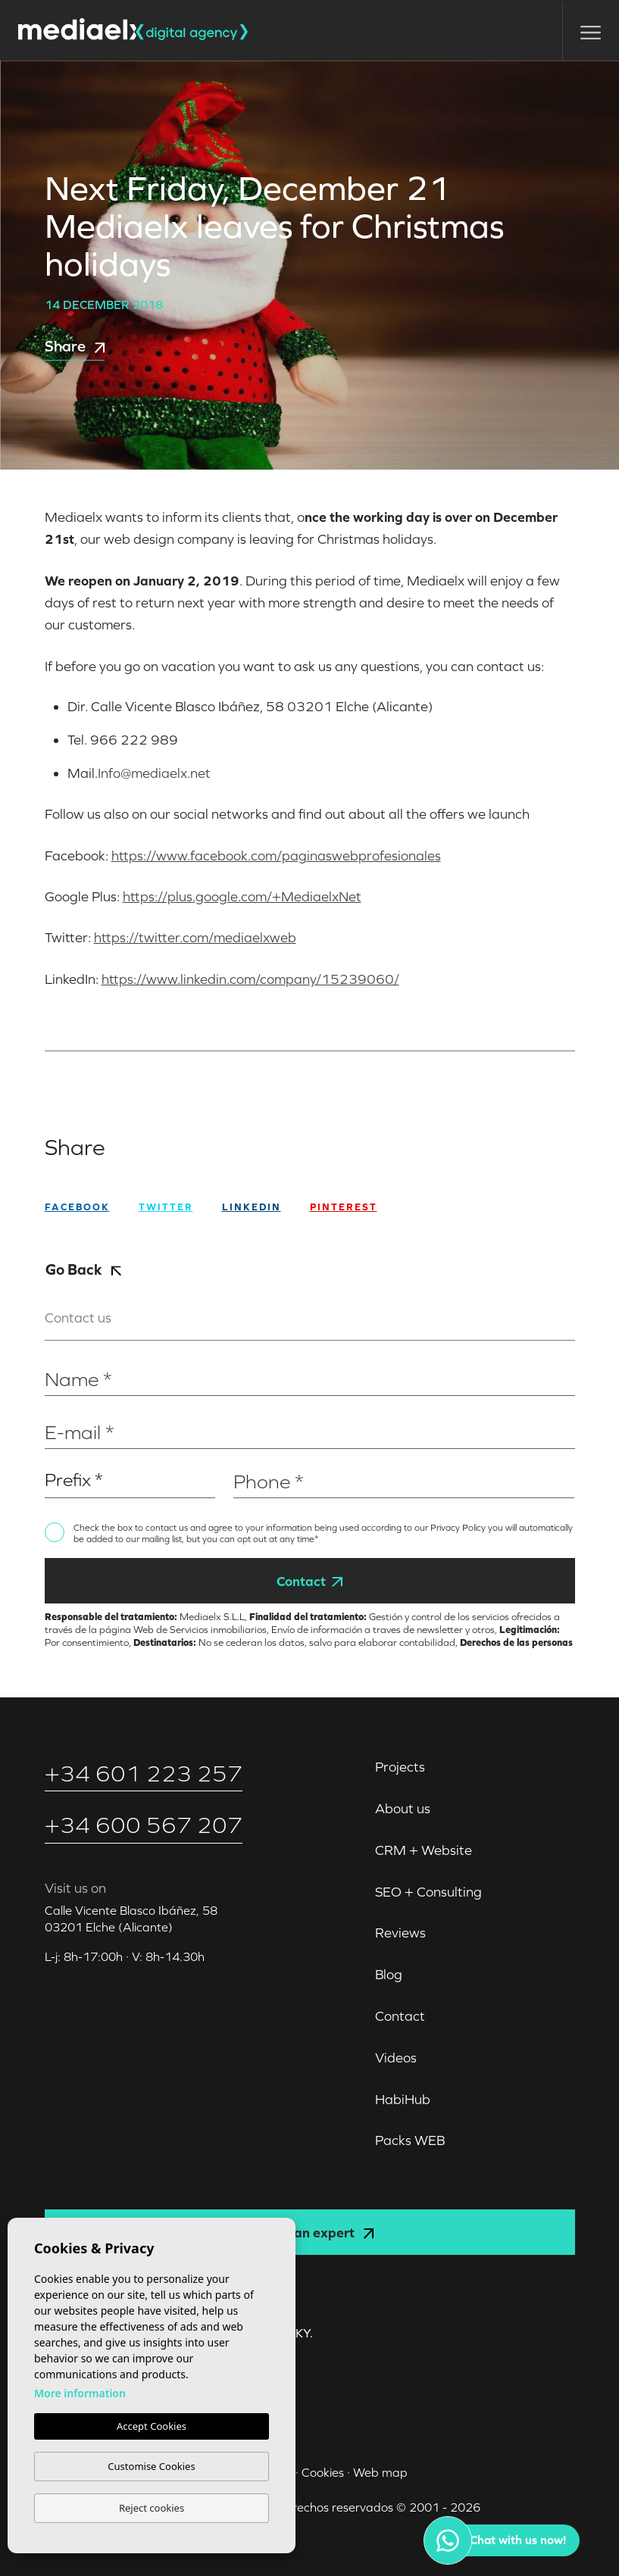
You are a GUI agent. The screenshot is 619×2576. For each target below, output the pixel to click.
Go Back (83, 1269)
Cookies (323, 2472)
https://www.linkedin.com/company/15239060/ (250, 979)
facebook (77, 1207)
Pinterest (343, 1207)
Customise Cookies (151, 2466)
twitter (166, 1207)
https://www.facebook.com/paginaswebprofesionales (276, 855)
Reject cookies (151, 2508)
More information (80, 2393)
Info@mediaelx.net (154, 773)
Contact (309, 1581)
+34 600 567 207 (143, 1825)
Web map (380, 2472)
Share (75, 346)
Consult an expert (309, 2232)
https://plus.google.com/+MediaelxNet (242, 896)
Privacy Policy (459, 1527)
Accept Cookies (151, 2426)
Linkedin (251, 1207)
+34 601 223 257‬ (143, 1773)
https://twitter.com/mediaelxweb (195, 937)
